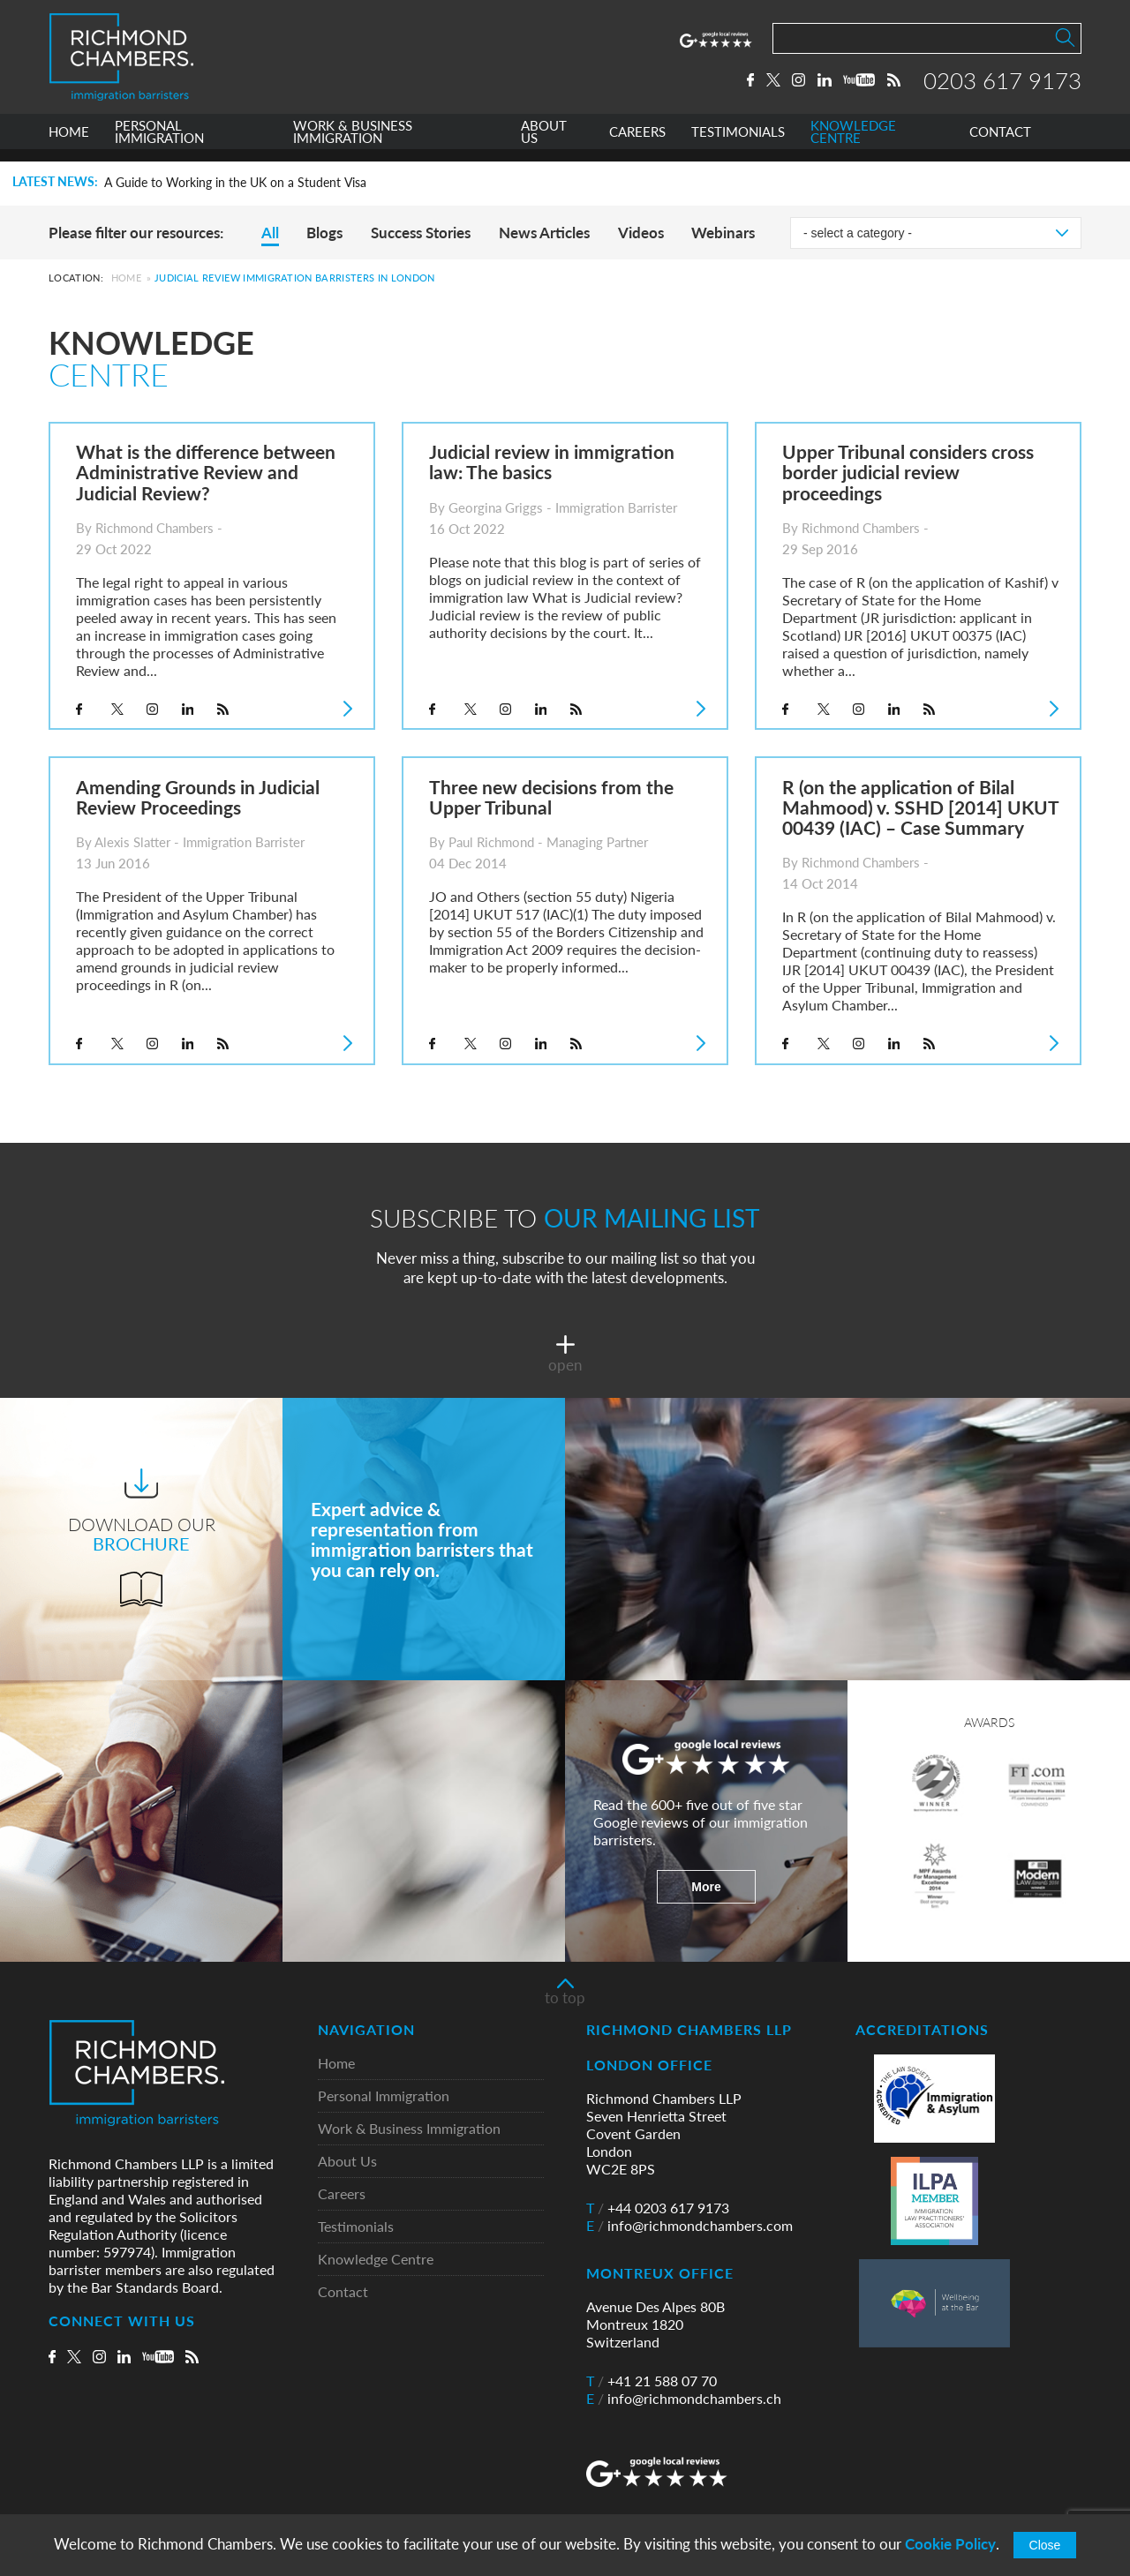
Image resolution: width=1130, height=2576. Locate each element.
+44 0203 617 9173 (657, 2208)
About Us (347, 2161)
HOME (69, 144)
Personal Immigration (383, 2096)
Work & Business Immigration (409, 2129)
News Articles (544, 232)
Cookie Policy (950, 2544)
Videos (641, 232)
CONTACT (1000, 144)
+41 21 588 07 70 (651, 2381)
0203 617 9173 (1002, 85)
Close (1045, 2545)
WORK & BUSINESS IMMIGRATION (352, 144)
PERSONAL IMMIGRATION (159, 144)
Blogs (324, 232)
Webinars (723, 232)
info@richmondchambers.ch (683, 2398)
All (270, 232)
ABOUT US (544, 144)
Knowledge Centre (375, 2259)
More (705, 1887)
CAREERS (637, 144)
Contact (343, 2292)
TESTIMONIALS (738, 144)
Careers (341, 2194)
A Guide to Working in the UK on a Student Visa (235, 183)
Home (126, 277)
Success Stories (421, 232)
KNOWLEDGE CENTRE (853, 144)
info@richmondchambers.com (689, 2225)
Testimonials (356, 2227)
